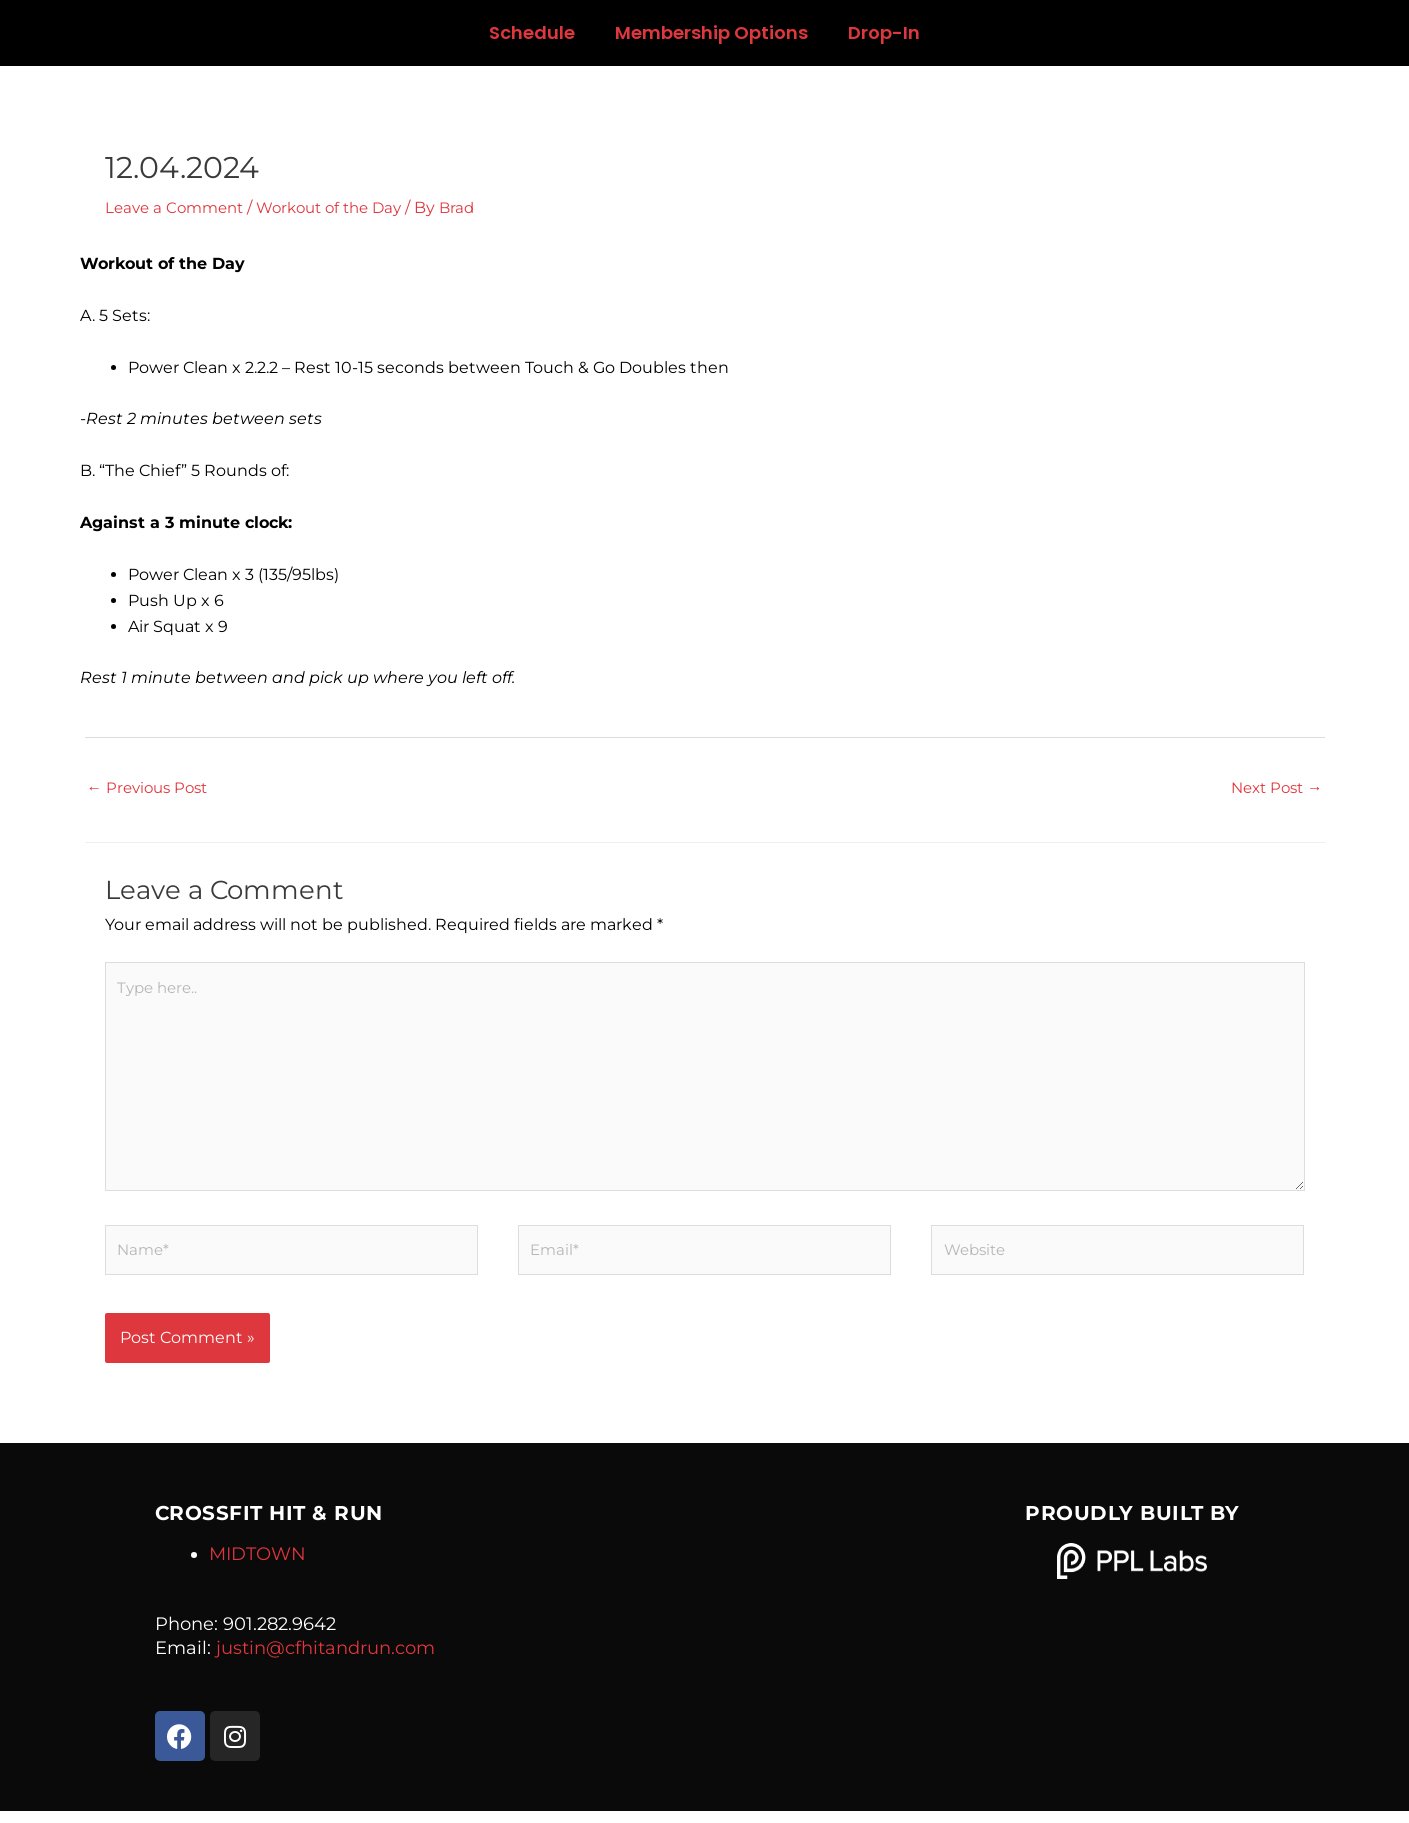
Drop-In (884, 32)
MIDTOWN (257, 1565)
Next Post (1273, 788)
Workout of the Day (343, 207)
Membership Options (711, 32)
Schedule (532, 32)
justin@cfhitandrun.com (325, 1659)
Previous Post (151, 788)
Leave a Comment (178, 207)
